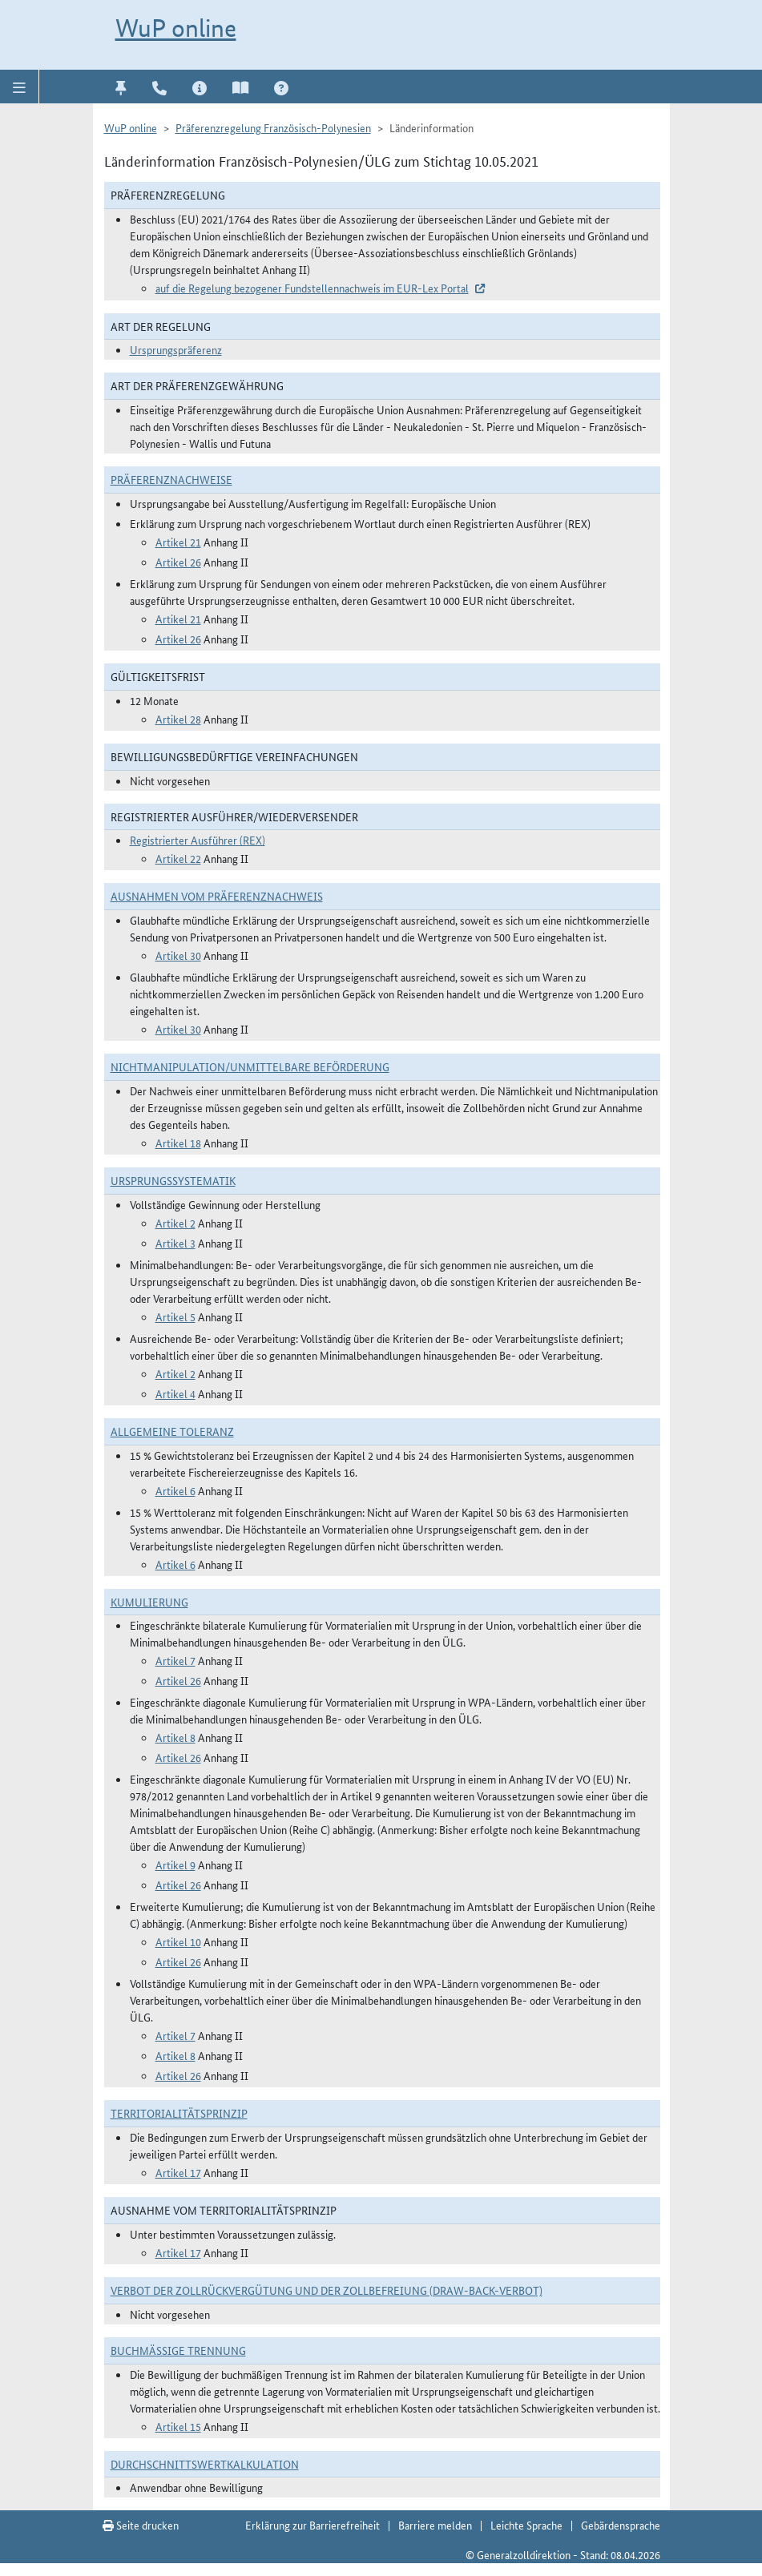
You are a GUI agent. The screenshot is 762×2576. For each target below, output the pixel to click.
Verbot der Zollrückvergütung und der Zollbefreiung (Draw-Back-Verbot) (326, 2290)
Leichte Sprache (526, 2525)
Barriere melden (435, 2525)
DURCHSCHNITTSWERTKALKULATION (205, 2464)
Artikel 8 (175, 1737)
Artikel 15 (178, 2426)
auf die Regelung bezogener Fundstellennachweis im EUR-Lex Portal (312, 288)
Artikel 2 (175, 1223)
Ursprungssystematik (173, 1180)
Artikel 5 (175, 1316)
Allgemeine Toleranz (172, 1431)
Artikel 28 (178, 719)
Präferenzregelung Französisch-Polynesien (273, 127)
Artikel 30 (178, 955)
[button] (19, 86)
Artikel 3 (175, 1243)
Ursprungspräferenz (176, 349)
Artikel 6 (175, 1490)
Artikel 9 (175, 1864)
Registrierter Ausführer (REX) (197, 840)
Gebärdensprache (620, 2525)
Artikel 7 (175, 1660)
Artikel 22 (178, 858)
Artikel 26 (178, 562)
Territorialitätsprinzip (179, 2113)
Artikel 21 (178, 542)
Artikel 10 (178, 1941)
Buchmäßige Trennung (178, 2350)
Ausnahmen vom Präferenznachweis (217, 896)
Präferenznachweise (171, 479)
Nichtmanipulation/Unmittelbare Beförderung (250, 1066)
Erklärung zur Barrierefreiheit (312, 2525)
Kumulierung (149, 1602)
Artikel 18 (178, 1143)
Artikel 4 (175, 1393)
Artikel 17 (178, 2172)
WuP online (175, 28)
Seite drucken (141, 2525)
